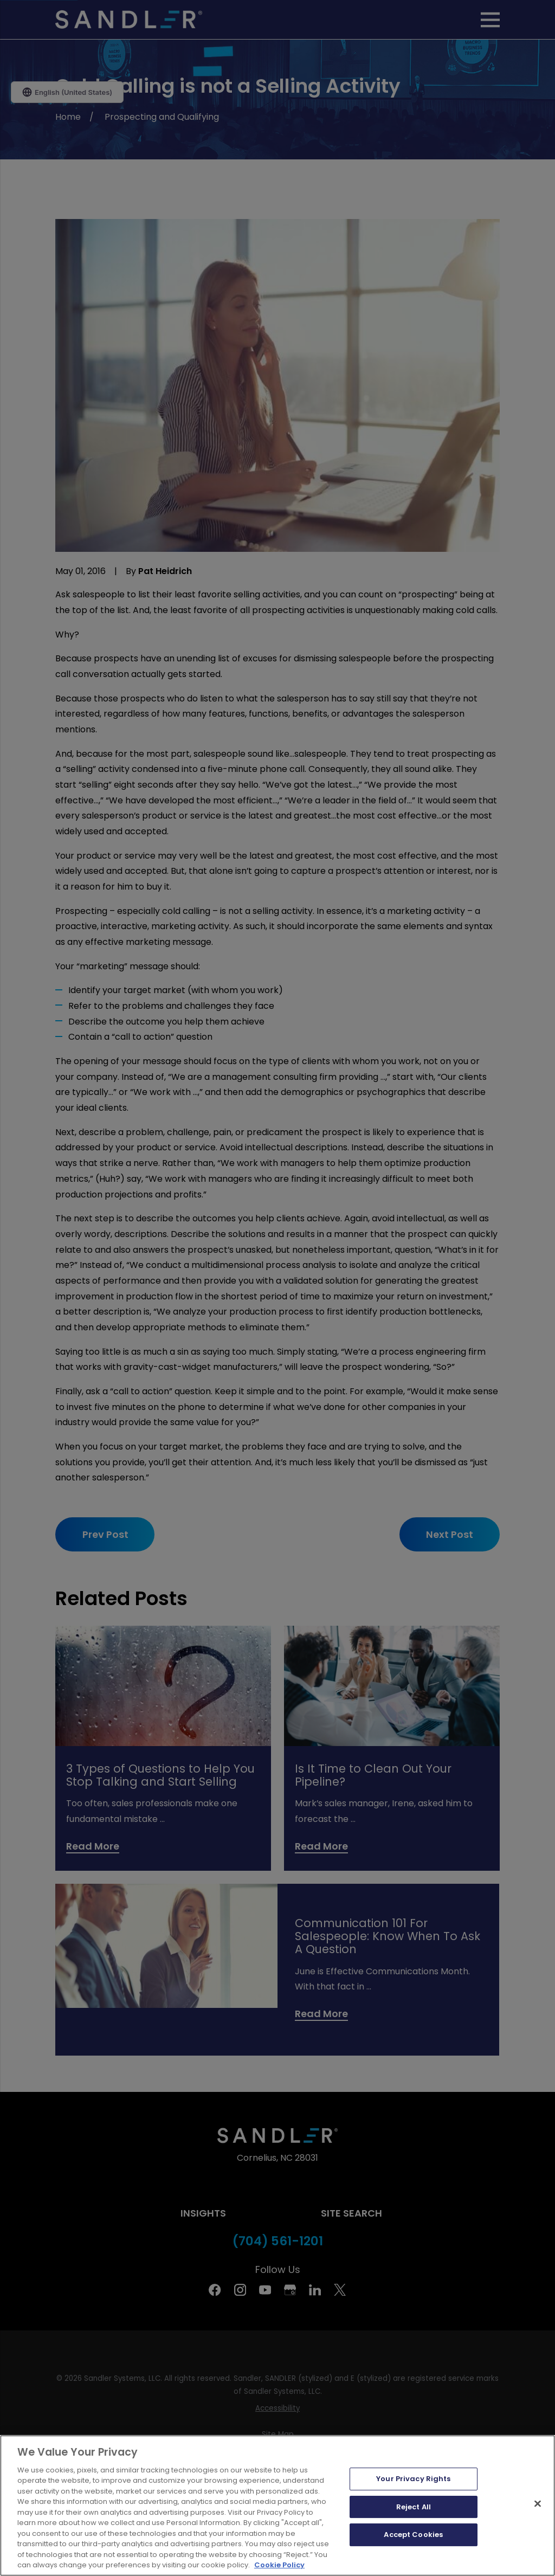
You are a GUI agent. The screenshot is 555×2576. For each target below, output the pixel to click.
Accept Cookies (413, 2534)
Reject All (413, 2507)
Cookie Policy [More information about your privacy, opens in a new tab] (279, 2565)
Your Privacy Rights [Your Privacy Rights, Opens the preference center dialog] (413, 2479)
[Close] (538, 2503)
